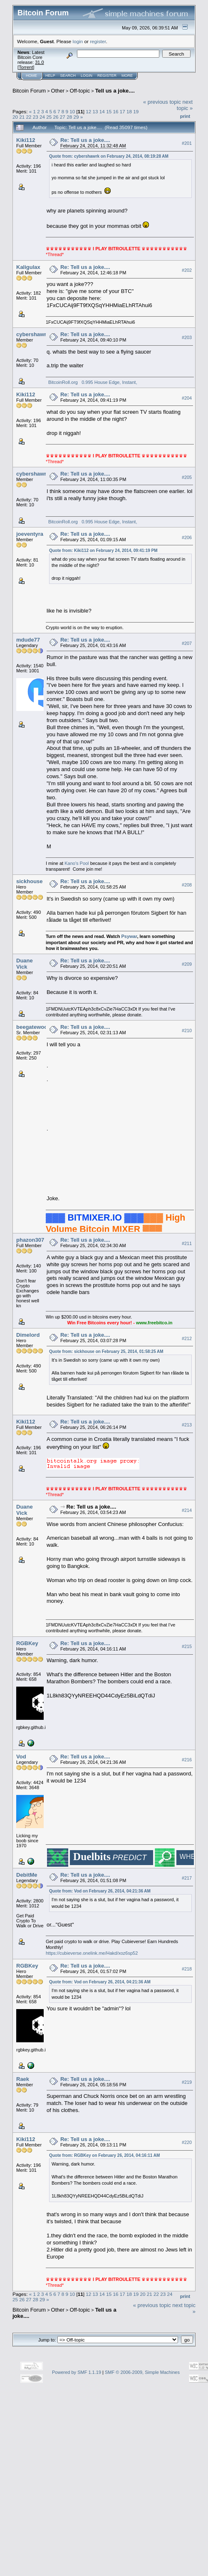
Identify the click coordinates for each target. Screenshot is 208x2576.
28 (69, 117)
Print (185, 116)
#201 (187, 143)
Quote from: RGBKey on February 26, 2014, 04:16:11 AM (104, 2155)
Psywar (129, 936)
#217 (187, 1877)
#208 (187, 884)
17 (122, 111)
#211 (187, 1243)
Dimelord (28, 1335)
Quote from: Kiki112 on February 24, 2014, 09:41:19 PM (103, 550)
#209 (187, 964)
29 (76, 117)
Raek (22, 2079)
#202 (187, 270)
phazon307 (30, 1240)
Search (68, 75)
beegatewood (33, 1027)
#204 (187, 398)
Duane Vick (24, 963)
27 (62, 117)
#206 (187, 537)
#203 (187, 337)
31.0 (39, 62)
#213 (187, 1425)
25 (49, 117)
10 (72, 111)
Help (50, 75)
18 (129, 111)
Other (58, 91)
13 (95, 111)
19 (136, 111)
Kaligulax (28, 267)
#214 (187, 1510)
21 (22, 117)
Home (31, 75)
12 (88, 111)
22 (29, 117)
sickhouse (29, 881)
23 (35, 117)
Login (86, 75)
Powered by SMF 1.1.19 (76, 2372)
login (78, 41)
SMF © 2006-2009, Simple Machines (142, 2372)
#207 (187, 643)
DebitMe (26, 1875)
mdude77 (28, 640)
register (98, 41)
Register (106, 75)
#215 (187, 1646)
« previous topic (162, 102)
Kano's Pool (76, 863)
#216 (187, 1759)
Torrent (26, 67)
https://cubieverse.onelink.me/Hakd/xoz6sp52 (92, 1953)
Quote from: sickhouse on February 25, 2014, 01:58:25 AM (106, 1351)
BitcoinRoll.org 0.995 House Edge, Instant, (91, 382)
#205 (187, 477)
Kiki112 (25, 140)
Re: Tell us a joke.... (85, 140)
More (127, 75)
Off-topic (79, 91)
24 (42, 117)
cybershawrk (33, 334)
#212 (187, 1338)
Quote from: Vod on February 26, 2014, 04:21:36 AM (100, 1891)
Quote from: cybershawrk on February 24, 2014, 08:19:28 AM (108, 156)
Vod (21, 1756)
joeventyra (29, 534)
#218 (187, 1968)
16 (115, 111)
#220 (187, 2142)
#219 (187, 2082)
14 (102, 111)
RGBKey (27, 1643)
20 (15, 117)
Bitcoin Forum (29, 91)
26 (56, 117)
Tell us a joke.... (115, 91)
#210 (187, 1030)
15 (108, 111)
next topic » (185, 105)
